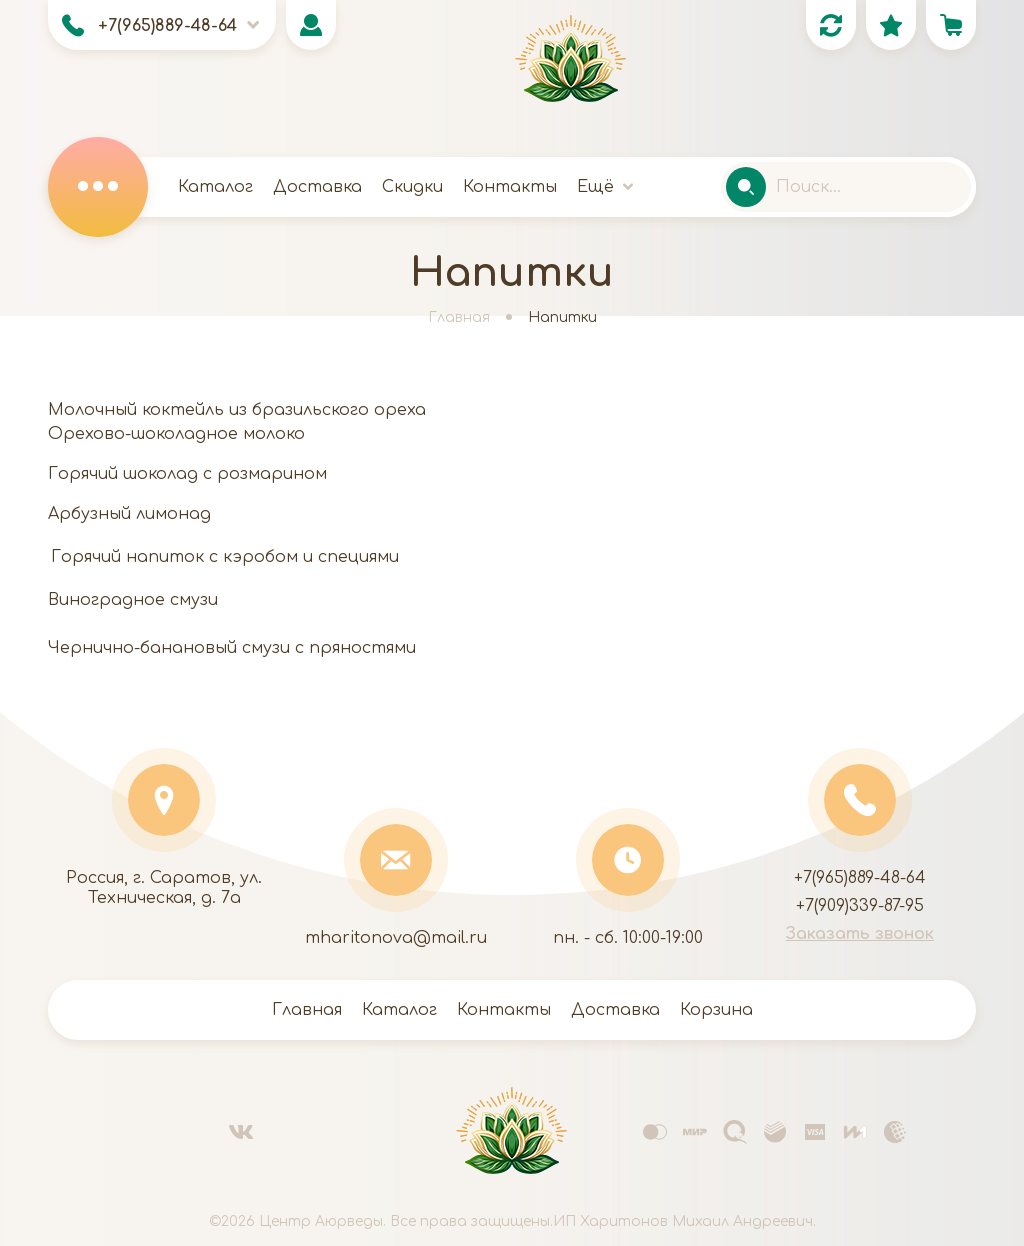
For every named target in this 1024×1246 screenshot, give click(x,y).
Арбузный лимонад (129, 514)
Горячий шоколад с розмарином (187, 474)
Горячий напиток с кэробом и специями (225, 557)
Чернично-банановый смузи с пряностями (232, 648)
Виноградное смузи (133, 600)
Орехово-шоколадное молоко (176, 434)
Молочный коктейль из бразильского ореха (237, 410)
